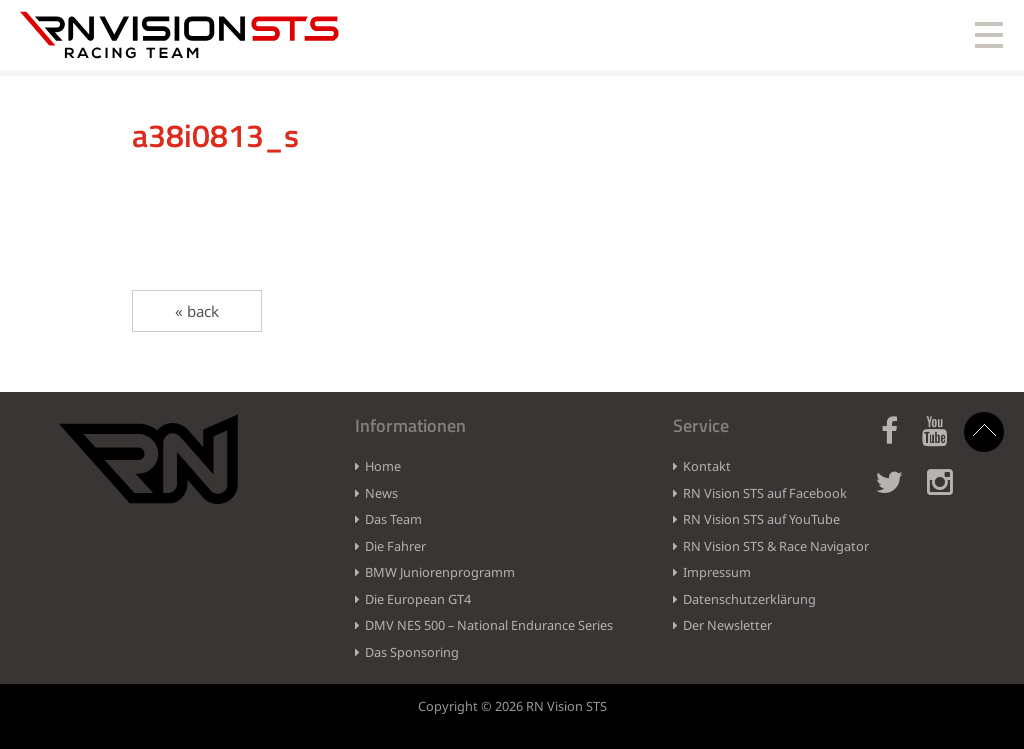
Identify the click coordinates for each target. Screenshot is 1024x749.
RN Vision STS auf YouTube (761, 519)
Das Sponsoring (412, 652)
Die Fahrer (395, 546)
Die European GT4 (418, 599)
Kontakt (707, 466)
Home (383, 466)
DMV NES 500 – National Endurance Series (489, 625)
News (381, 493)
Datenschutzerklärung (749, 599)
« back (197, 311)
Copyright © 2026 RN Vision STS (512, 706)
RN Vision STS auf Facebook (765, 493)
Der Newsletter (727, 625)
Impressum (717, 572)
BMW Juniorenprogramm (440, 572)
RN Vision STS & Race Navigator (776, 546)
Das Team (393, 519)
